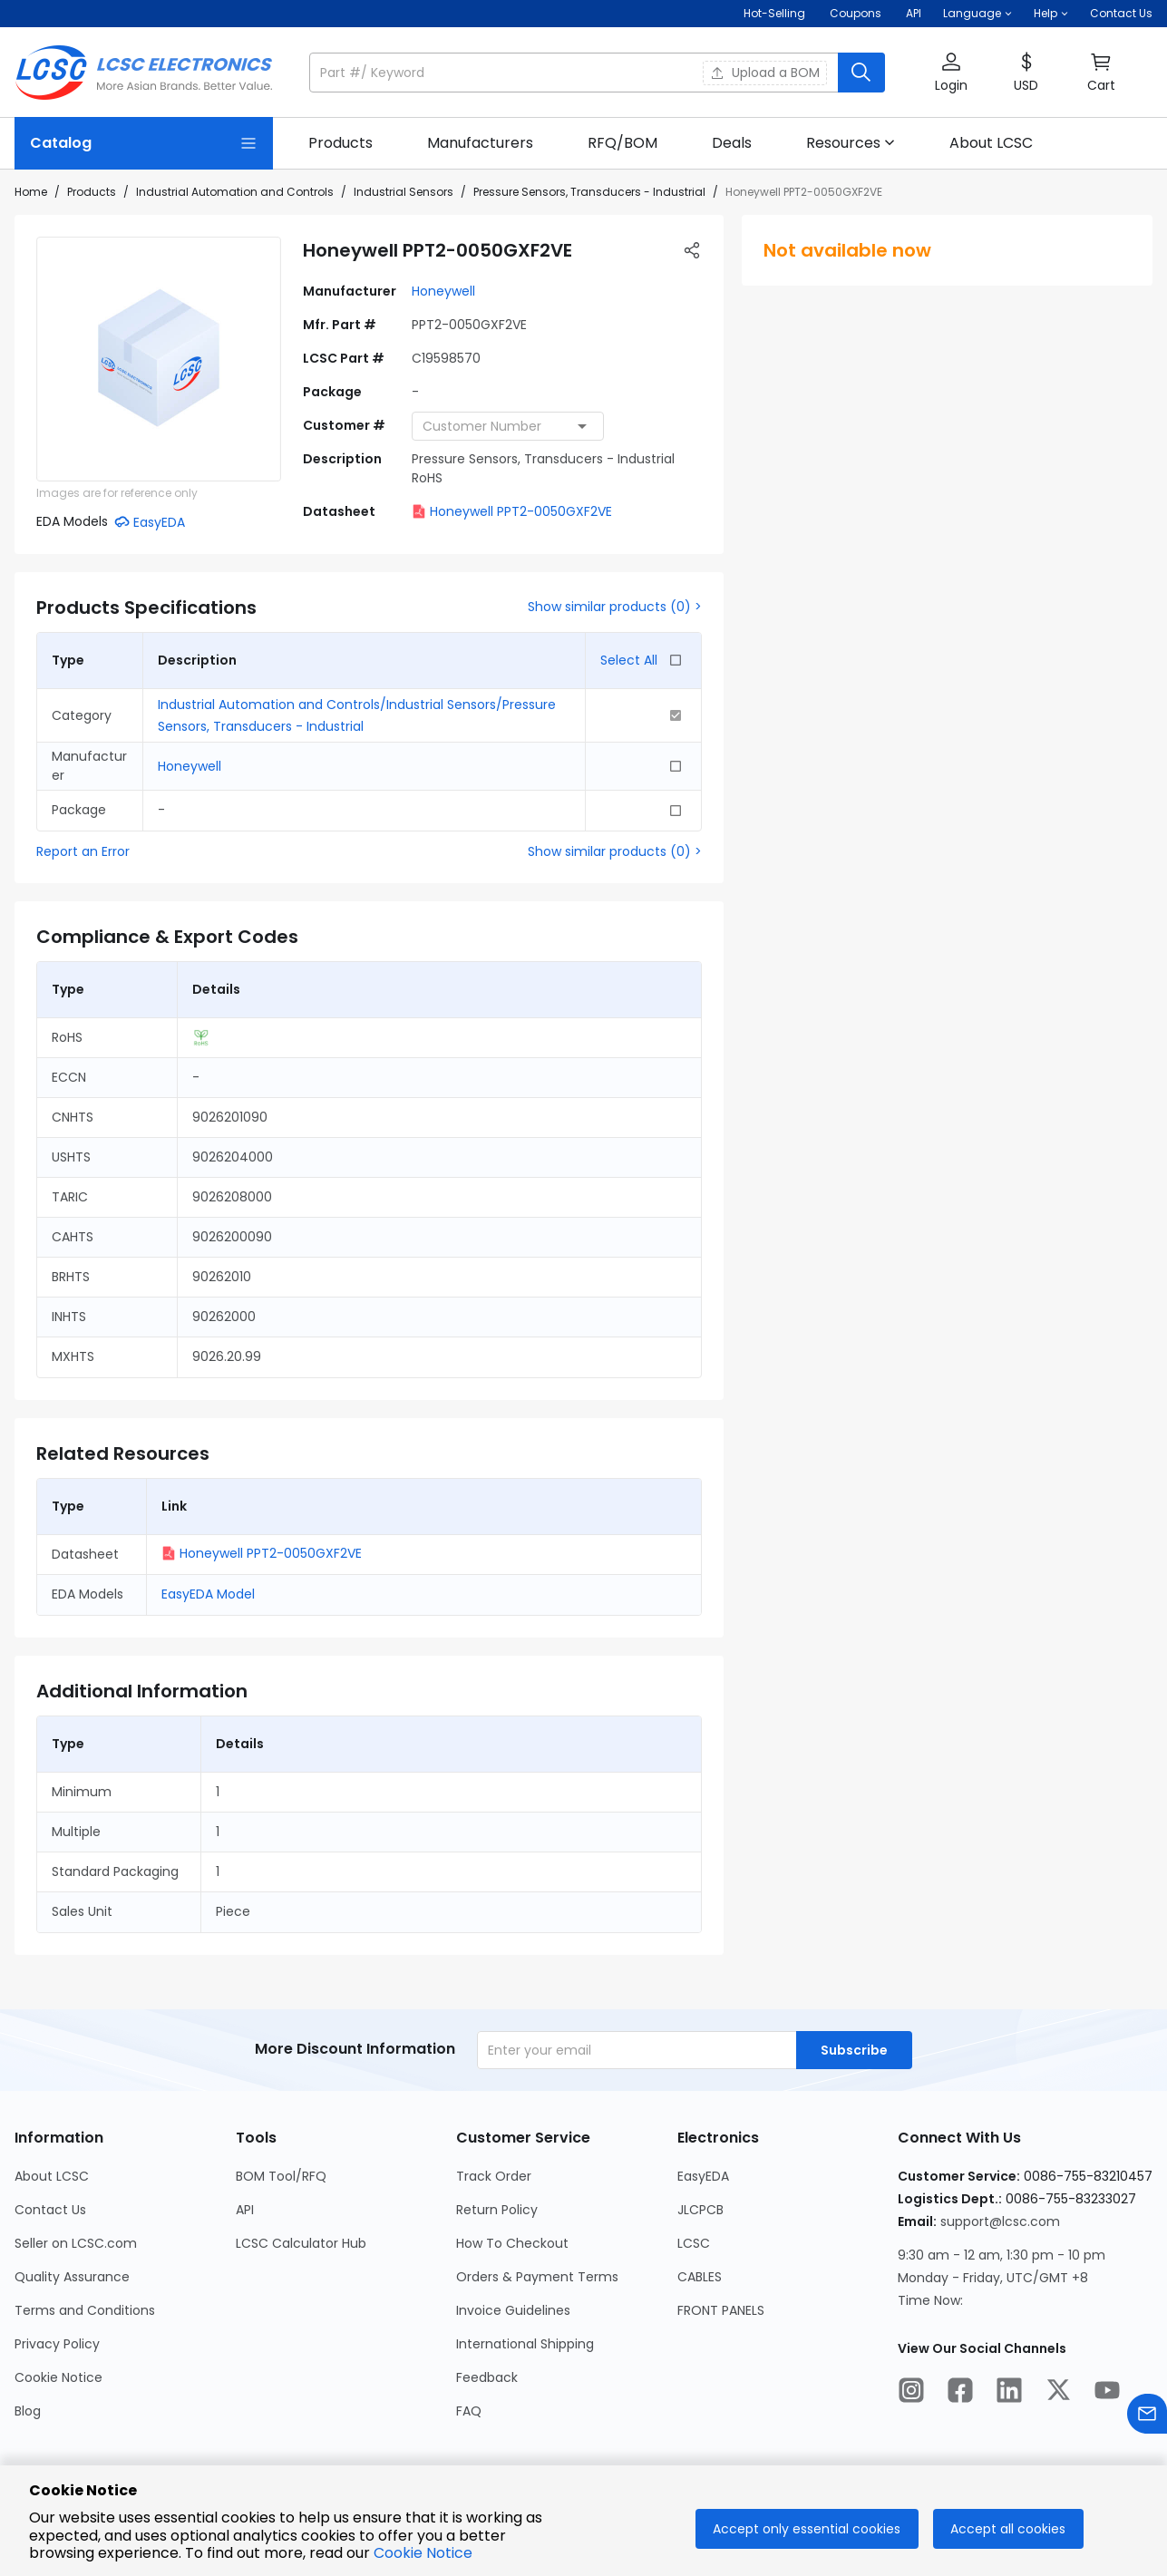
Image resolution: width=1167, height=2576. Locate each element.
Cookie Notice (423, 2552)
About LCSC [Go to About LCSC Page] (52, 2176)
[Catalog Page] (143, 143)
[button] (977, 13)
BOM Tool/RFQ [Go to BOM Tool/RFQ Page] (281, 2176)
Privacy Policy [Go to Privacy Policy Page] (57, 2344)
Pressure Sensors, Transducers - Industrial (589, 191)
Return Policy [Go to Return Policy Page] (497, 2210)
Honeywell (443, 291)
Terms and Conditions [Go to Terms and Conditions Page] (85, 2310)
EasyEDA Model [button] (208, 1594)
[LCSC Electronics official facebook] (960, 2393)
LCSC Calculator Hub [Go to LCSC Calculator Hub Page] (301, 2243)
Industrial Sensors (403, 191)
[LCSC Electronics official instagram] (911, 2393)
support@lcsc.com (1000, 2221)
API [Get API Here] (913, 13)
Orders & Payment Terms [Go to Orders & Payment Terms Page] (537, 2277)
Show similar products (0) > (615, 607)
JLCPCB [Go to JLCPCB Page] (700, 2210)
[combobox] (508, 426)
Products (91, 191)
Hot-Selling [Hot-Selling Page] (776, 13)
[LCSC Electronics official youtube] (1107, 2393)
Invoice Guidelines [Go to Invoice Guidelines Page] (513, 2310)
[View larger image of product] (158, 359)
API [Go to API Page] (245, 2210)
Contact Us (1121, 13)
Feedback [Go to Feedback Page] (487, 2377)
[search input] (575, 72)
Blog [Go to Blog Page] (28, 2411)
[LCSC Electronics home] (144, 72)
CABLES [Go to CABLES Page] (699, 2277)
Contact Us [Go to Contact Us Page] (50, 2210)
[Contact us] (1147, 2417)
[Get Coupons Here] (855, 13)
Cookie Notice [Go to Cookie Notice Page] (58, 2377)
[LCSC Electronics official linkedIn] (1009, 2393)
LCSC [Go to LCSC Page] (693, 2243)
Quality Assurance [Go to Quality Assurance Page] (72, 2277)
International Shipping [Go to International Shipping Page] (525, 2344)
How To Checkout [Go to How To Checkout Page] (512, 2243)
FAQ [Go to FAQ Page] (468, 2411)
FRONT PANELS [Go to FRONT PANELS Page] (720, 2310)
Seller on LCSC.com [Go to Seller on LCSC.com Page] (76, 2243)
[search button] (861, 72)
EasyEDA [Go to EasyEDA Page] (703, 2176)
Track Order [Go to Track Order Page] (493, 2176)
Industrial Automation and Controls (235, 191)
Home (31, 191)
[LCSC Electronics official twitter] (1058, 2393)
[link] (340, 143)
